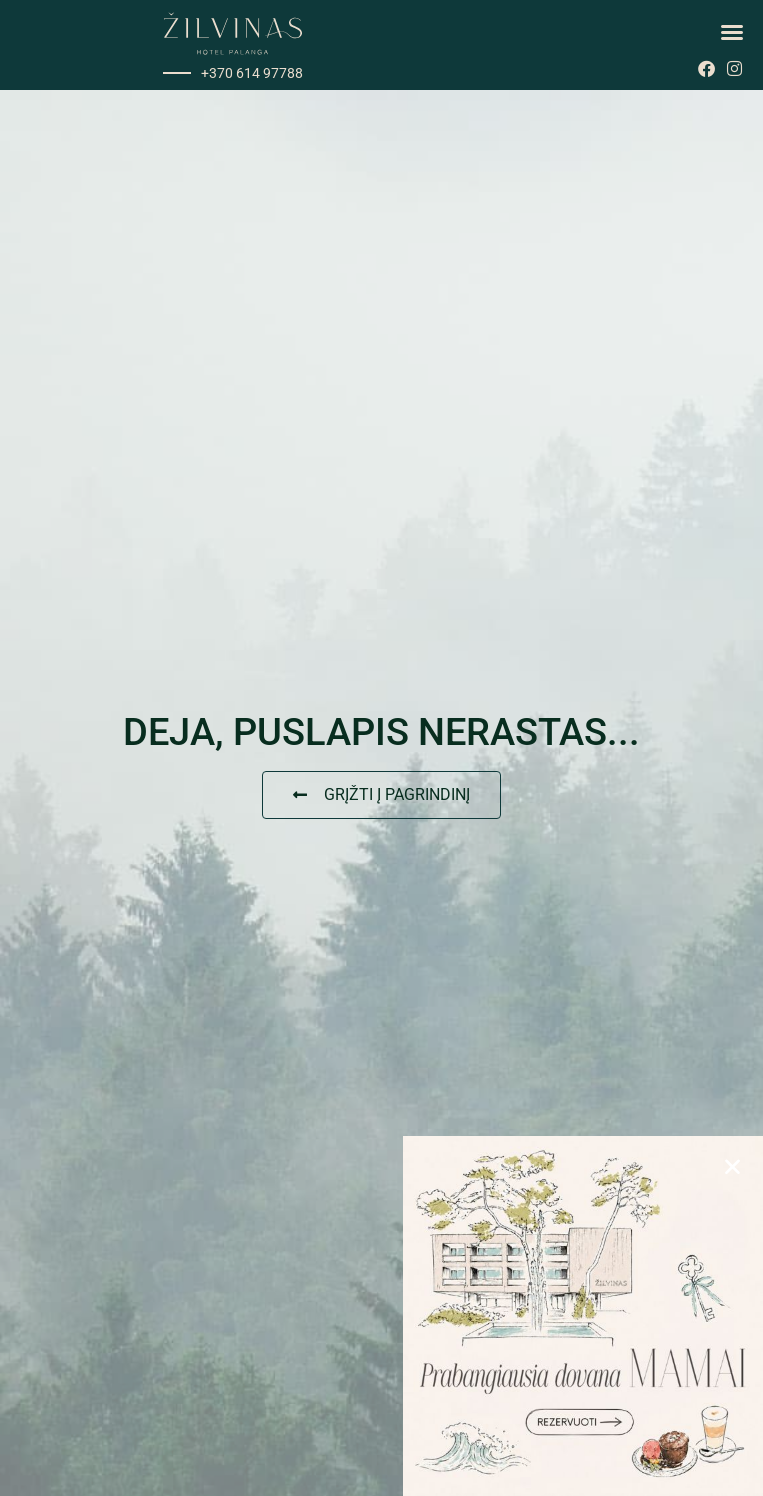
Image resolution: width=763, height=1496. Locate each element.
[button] (732, 32)
